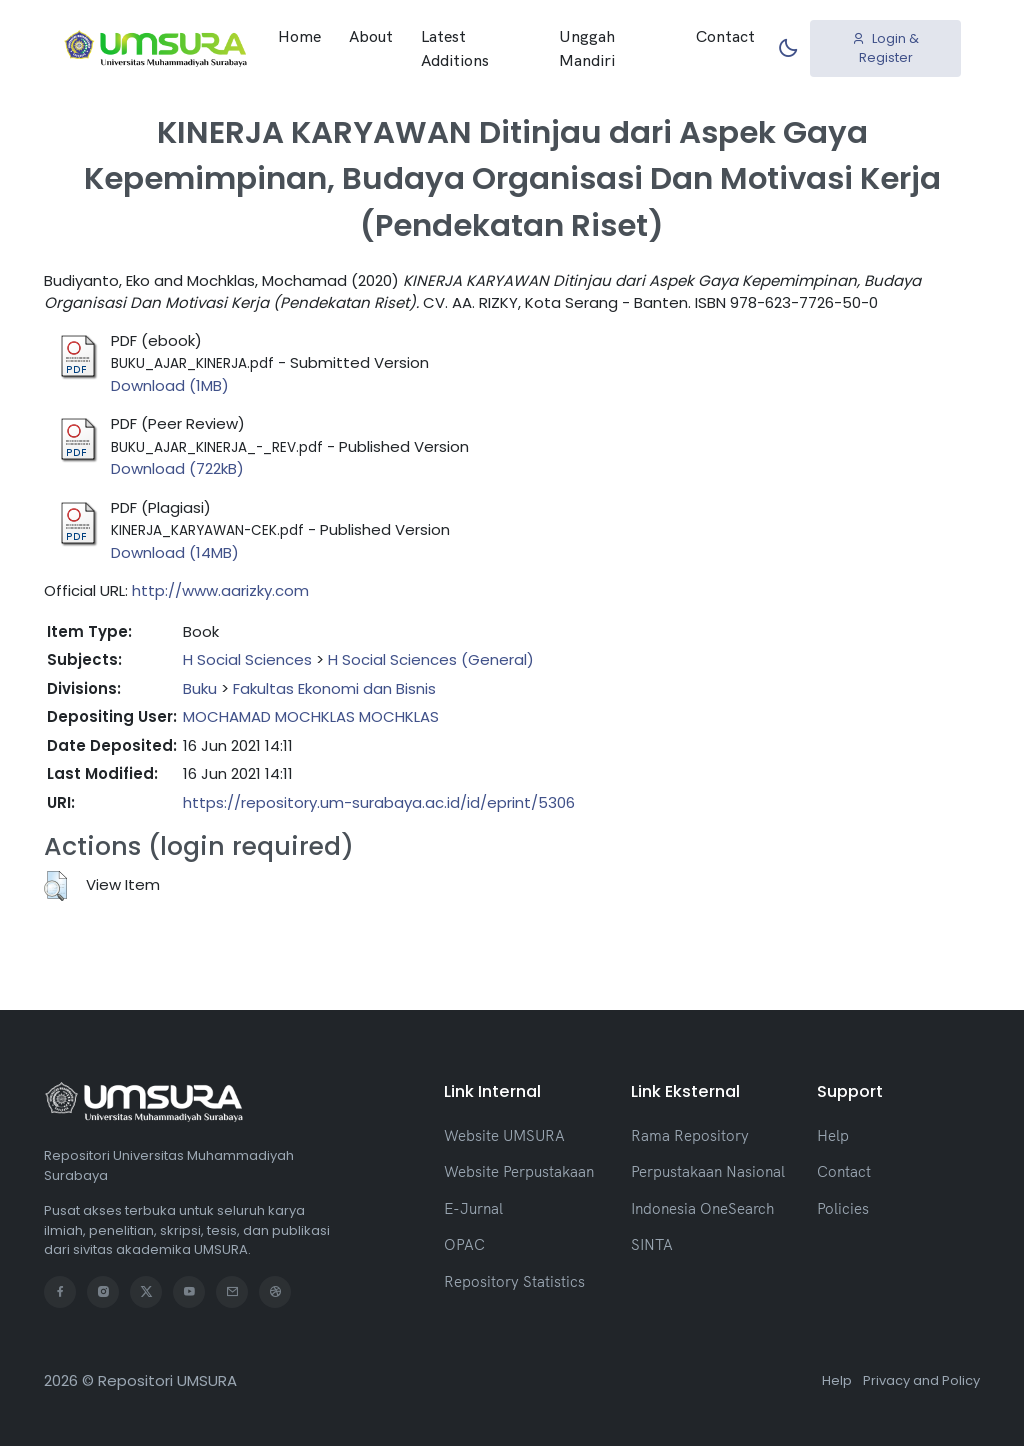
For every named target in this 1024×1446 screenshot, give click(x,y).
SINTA (652, 1244)
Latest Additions (455, 48)
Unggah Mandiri (587, 48)
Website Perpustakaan (519, 1171)
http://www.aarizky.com (220, 590)
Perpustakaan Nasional (708, 1171)
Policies (843, 1208)
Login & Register (885, 48)
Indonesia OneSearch (702, 1208)
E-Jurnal (473, 1208)
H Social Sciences (247, 659)
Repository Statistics (514, 1281)
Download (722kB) (177, 468)
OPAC (464, 1244)
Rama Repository (690, 1135)
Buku (200, 688)
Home (299, 36)
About (371, 36)
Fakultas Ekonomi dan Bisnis (334, 688)
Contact (725, 36)
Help (833, 1135)
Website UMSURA (504, 1135)
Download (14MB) (175, 552)
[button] (55, 886)
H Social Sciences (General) (431, 659)
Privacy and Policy (921, 1380)
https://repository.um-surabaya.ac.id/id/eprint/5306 (379, 802)
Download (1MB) (170, 385)
